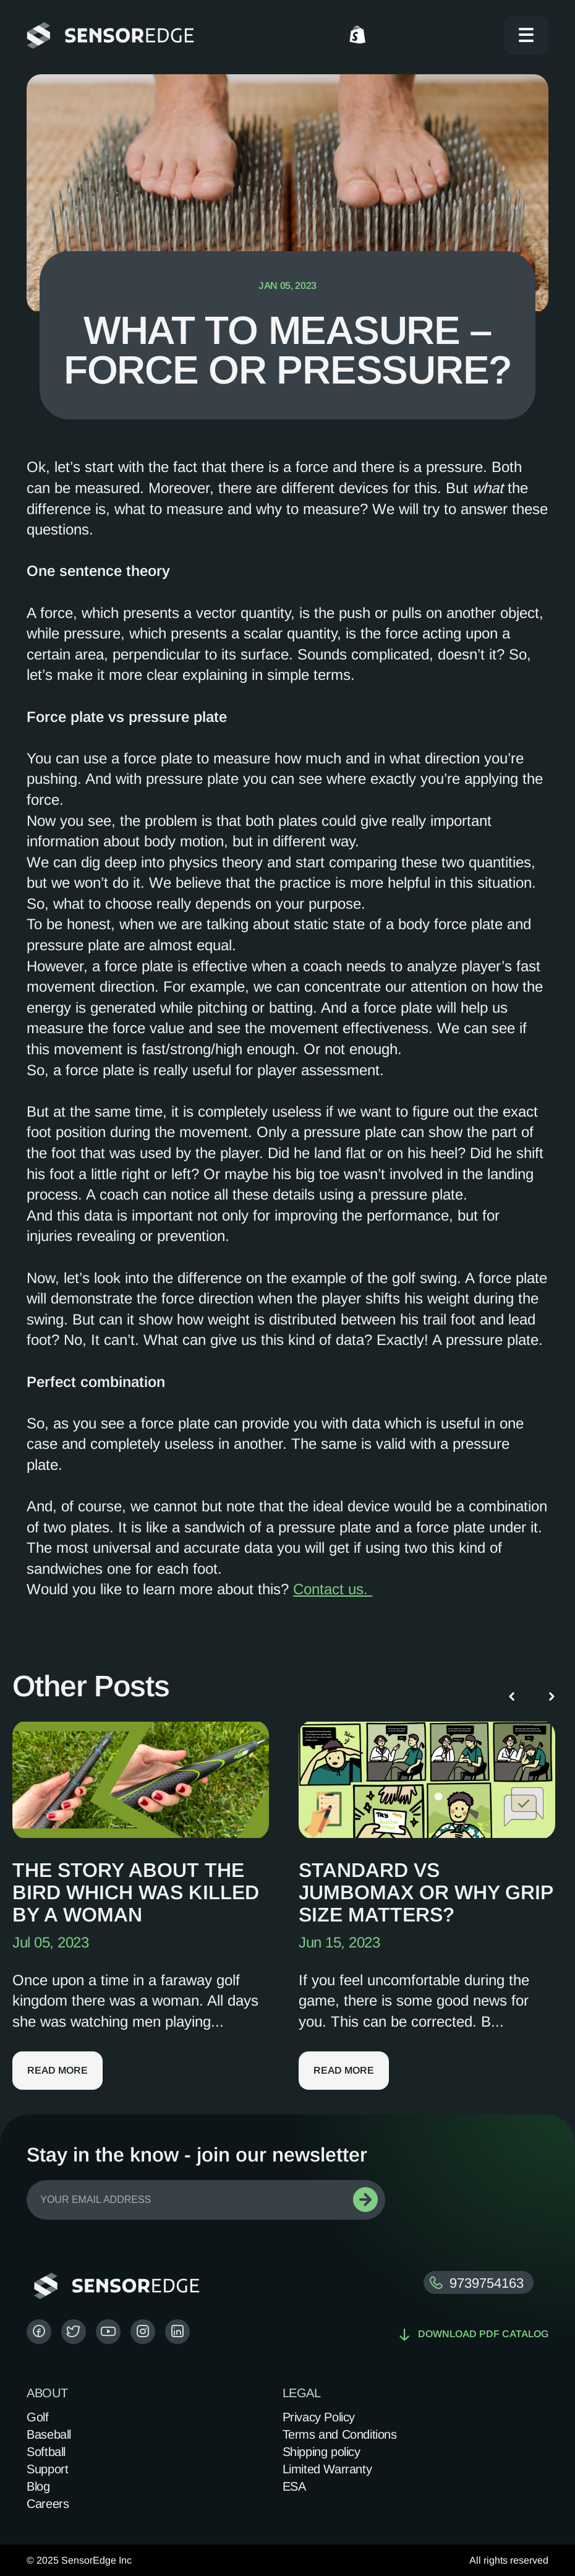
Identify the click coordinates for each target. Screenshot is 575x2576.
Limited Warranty (327, 2469)
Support (47, 2469)
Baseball (49, 2434)
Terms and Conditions (340, 2434)
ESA (294, 2486)
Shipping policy (321, 2451)
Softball (46, 2451)
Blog (38, 2486)
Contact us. (332, 1589)
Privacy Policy (319, 2417)
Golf (37, 2417)
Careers (48, 2503)
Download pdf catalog (474, 2334)
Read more (57, 2070)
